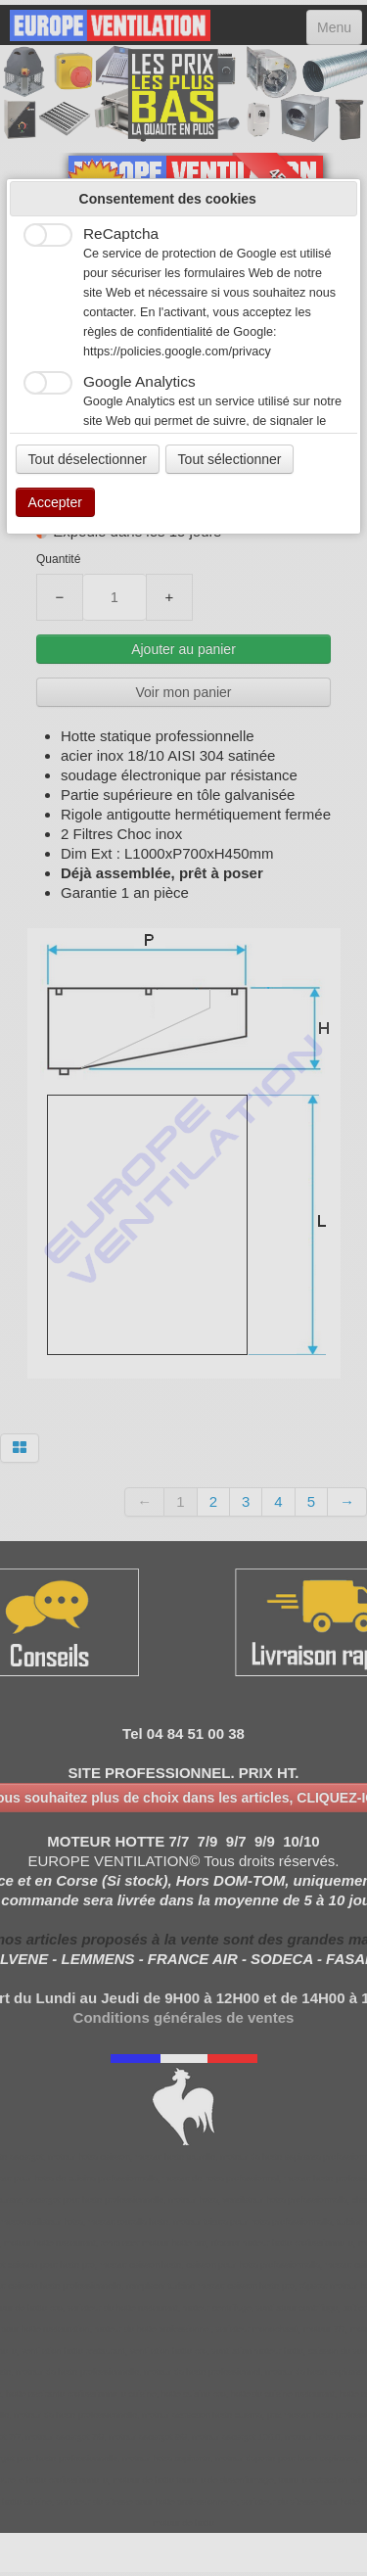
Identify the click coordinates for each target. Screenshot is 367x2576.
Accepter (55, 502)
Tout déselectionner (87, 459)
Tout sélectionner (230, 459)
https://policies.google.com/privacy (177, 351)
